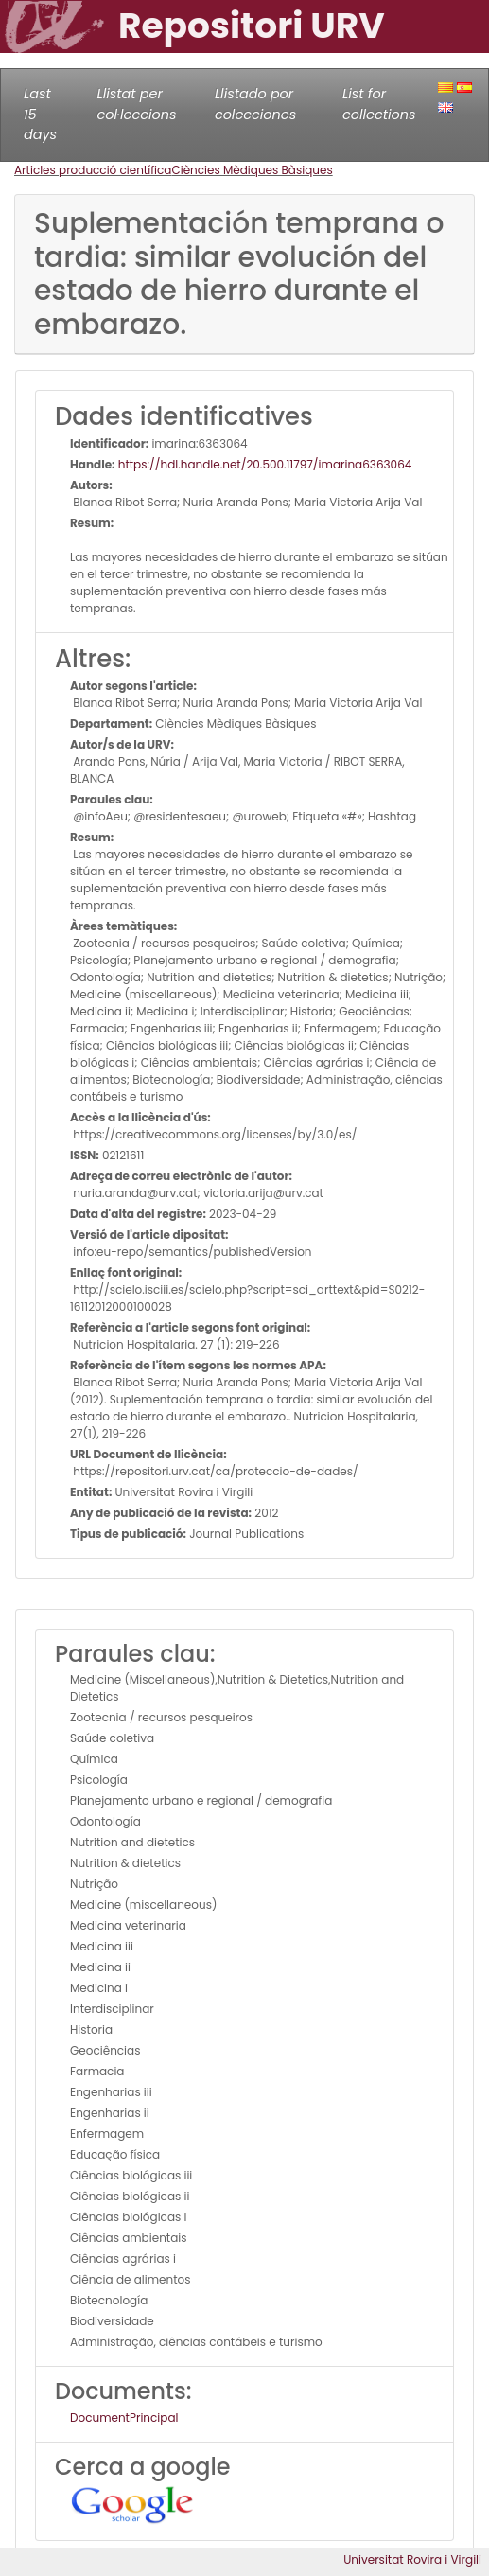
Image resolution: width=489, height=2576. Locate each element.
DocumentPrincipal (124, 2417)
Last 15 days (40, 114)
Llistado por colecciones (255, 104)
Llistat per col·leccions (136, 104)
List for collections (378, 104)
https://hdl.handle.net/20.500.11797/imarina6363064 (263, 464)
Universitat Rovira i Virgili (412, 2559)
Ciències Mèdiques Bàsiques (251, 170)
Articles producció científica (92, 170)
